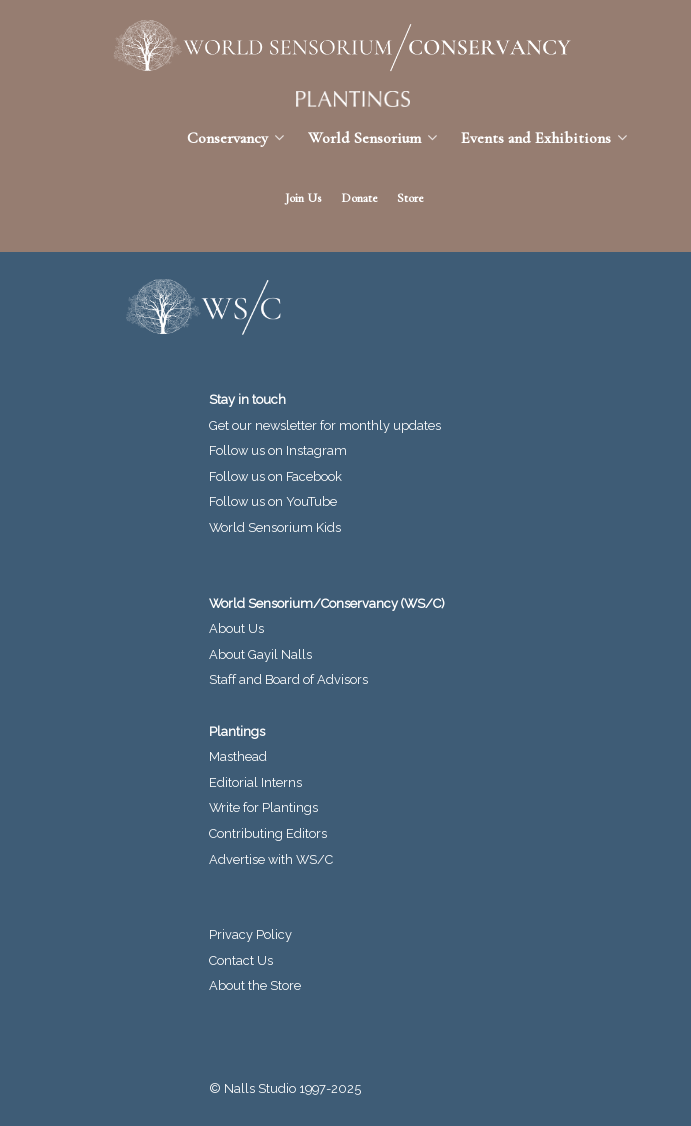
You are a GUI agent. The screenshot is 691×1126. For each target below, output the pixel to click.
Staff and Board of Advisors (288, 679)
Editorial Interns (255, 782)
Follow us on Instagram (278, 450)
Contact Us (241, 960)
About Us (236, 628)
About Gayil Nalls (260, 654)
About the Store (255, 985)
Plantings (237, 731)
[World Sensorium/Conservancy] (335, 45)
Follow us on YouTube (273, 501)
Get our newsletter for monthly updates (325, 425)
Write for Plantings (263, 807)
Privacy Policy (250, 934)
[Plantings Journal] (345, 99)
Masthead (238, 756)
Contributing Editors (268, 833)
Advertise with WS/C (271, 859)
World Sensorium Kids (275, 527)
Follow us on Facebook (275, 476)
